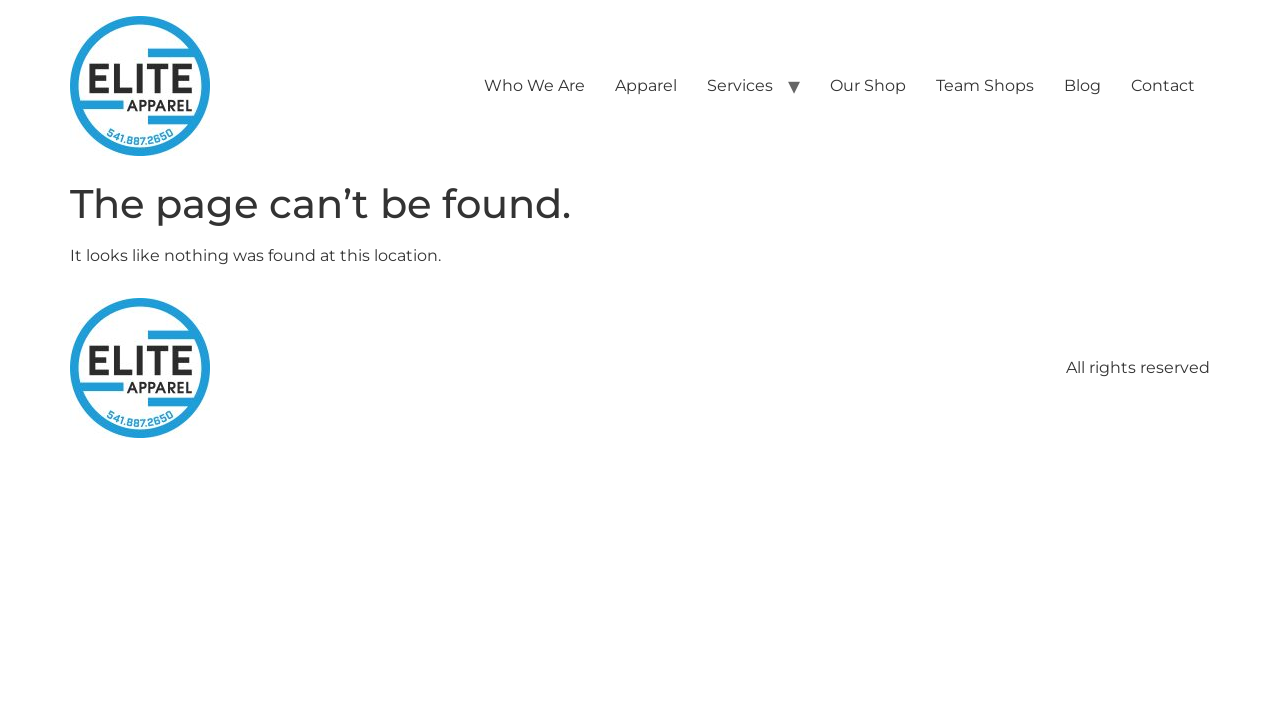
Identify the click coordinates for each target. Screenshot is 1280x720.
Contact (1163, 85)
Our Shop (868, 85)
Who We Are (534, 85)
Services (740, 85)
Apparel (646, 85)
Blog (1082, 85)
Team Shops (985, 85)
